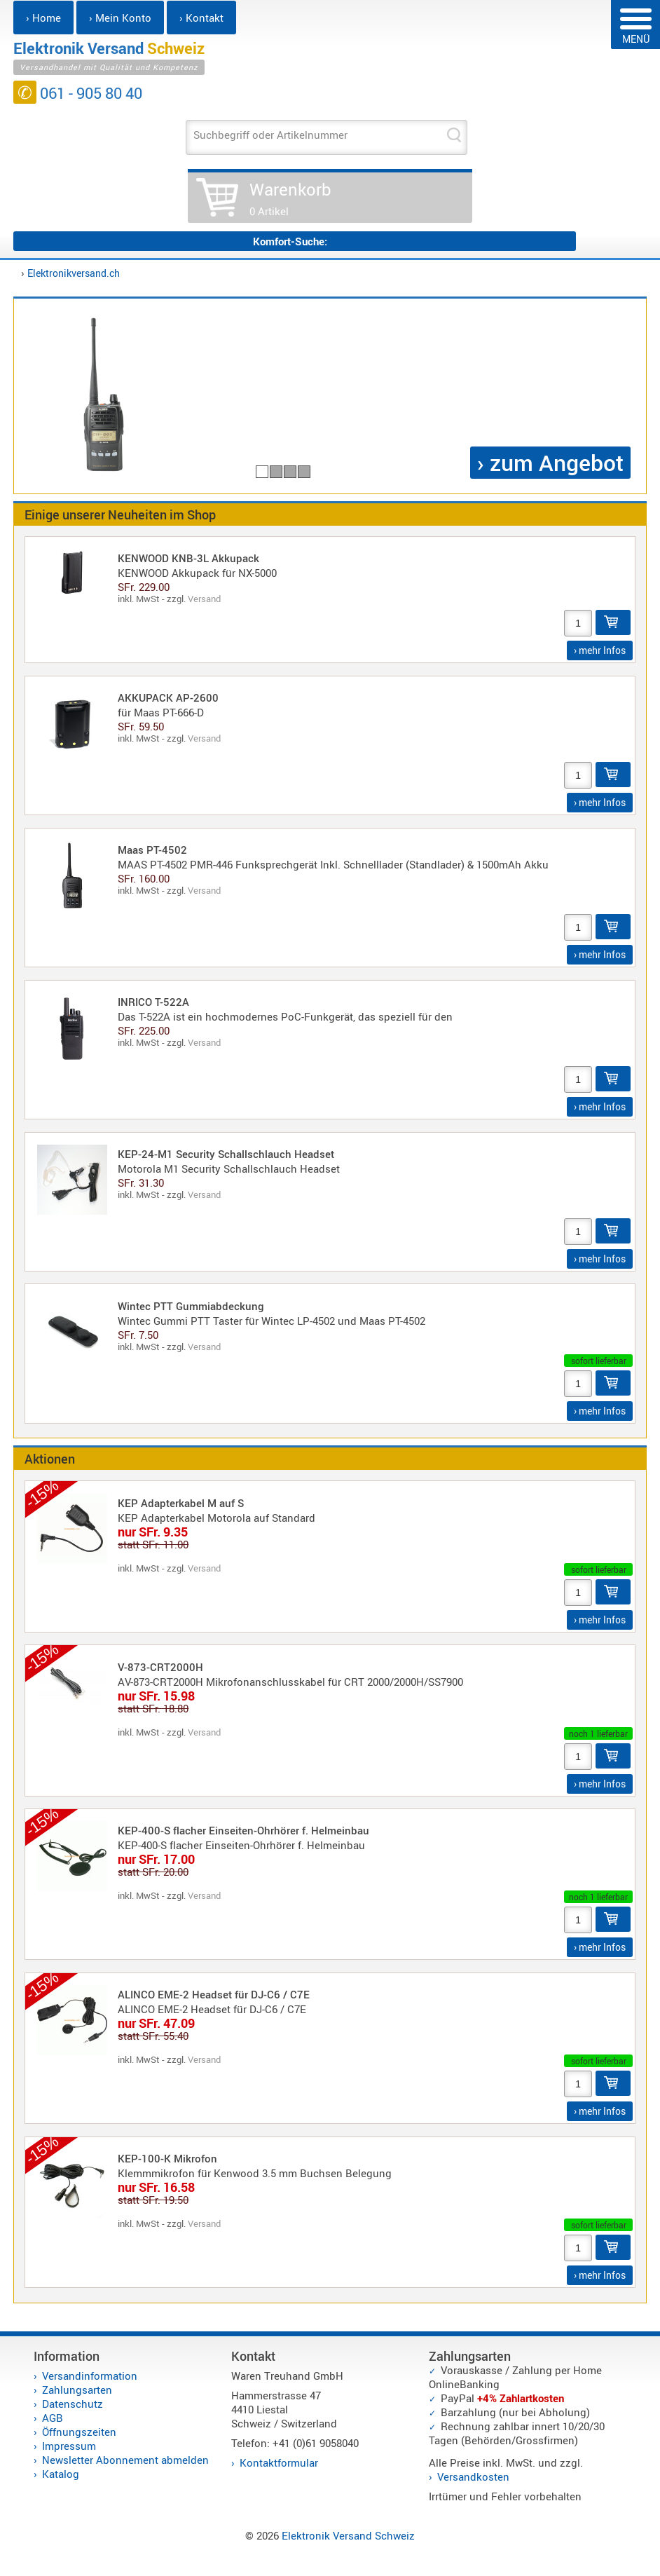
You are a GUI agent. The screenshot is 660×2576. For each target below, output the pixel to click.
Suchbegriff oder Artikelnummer (270, 135)
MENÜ (636, 27)
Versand (204, 598)
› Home (43, 18)
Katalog (60, 2474)
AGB (52, 2418)
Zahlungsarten (77, 2390)
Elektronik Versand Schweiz (348, 2535)
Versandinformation (89, 2376)
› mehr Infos (600, 650)
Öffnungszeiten (79, 2432)
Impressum (69, 2446)
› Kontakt (201, 18)
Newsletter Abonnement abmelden (125, 2460)
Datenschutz (72, 2404)
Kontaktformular (279, 2462)
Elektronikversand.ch (73, 273)
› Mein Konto (120, 18)
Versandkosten (473, 2476)
